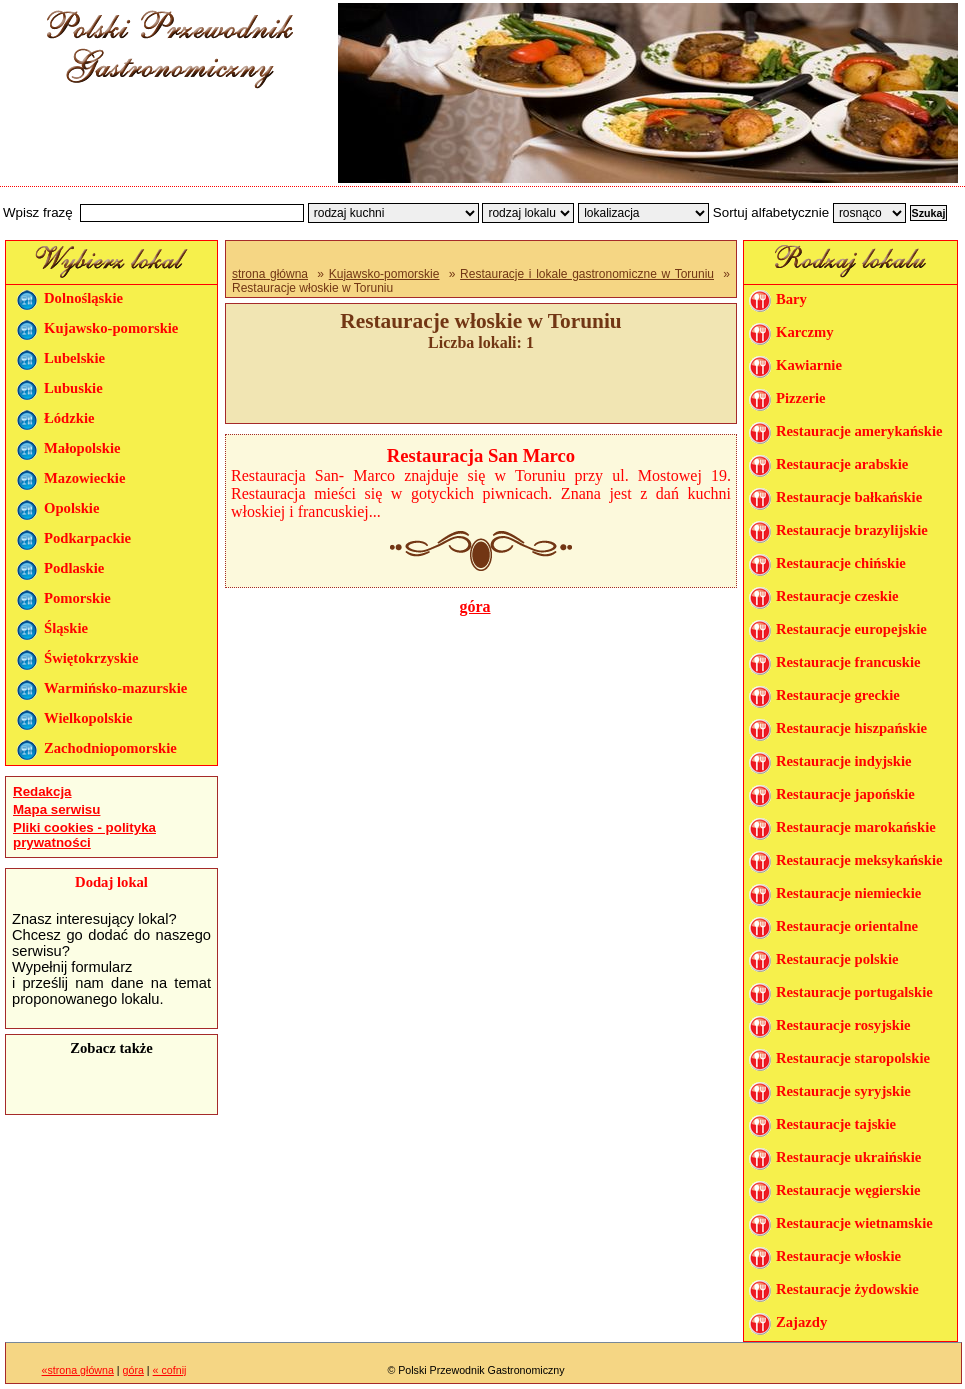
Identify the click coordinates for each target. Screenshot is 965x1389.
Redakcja (42, 791)
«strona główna (78, 1370)
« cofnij (170, 1370)
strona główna (270, 274)
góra (474, 606)
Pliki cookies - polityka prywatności (84, 835)
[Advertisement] (162, 143)
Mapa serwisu (56, 809)
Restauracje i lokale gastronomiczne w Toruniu (587, 274)
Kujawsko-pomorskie (384, 274)
